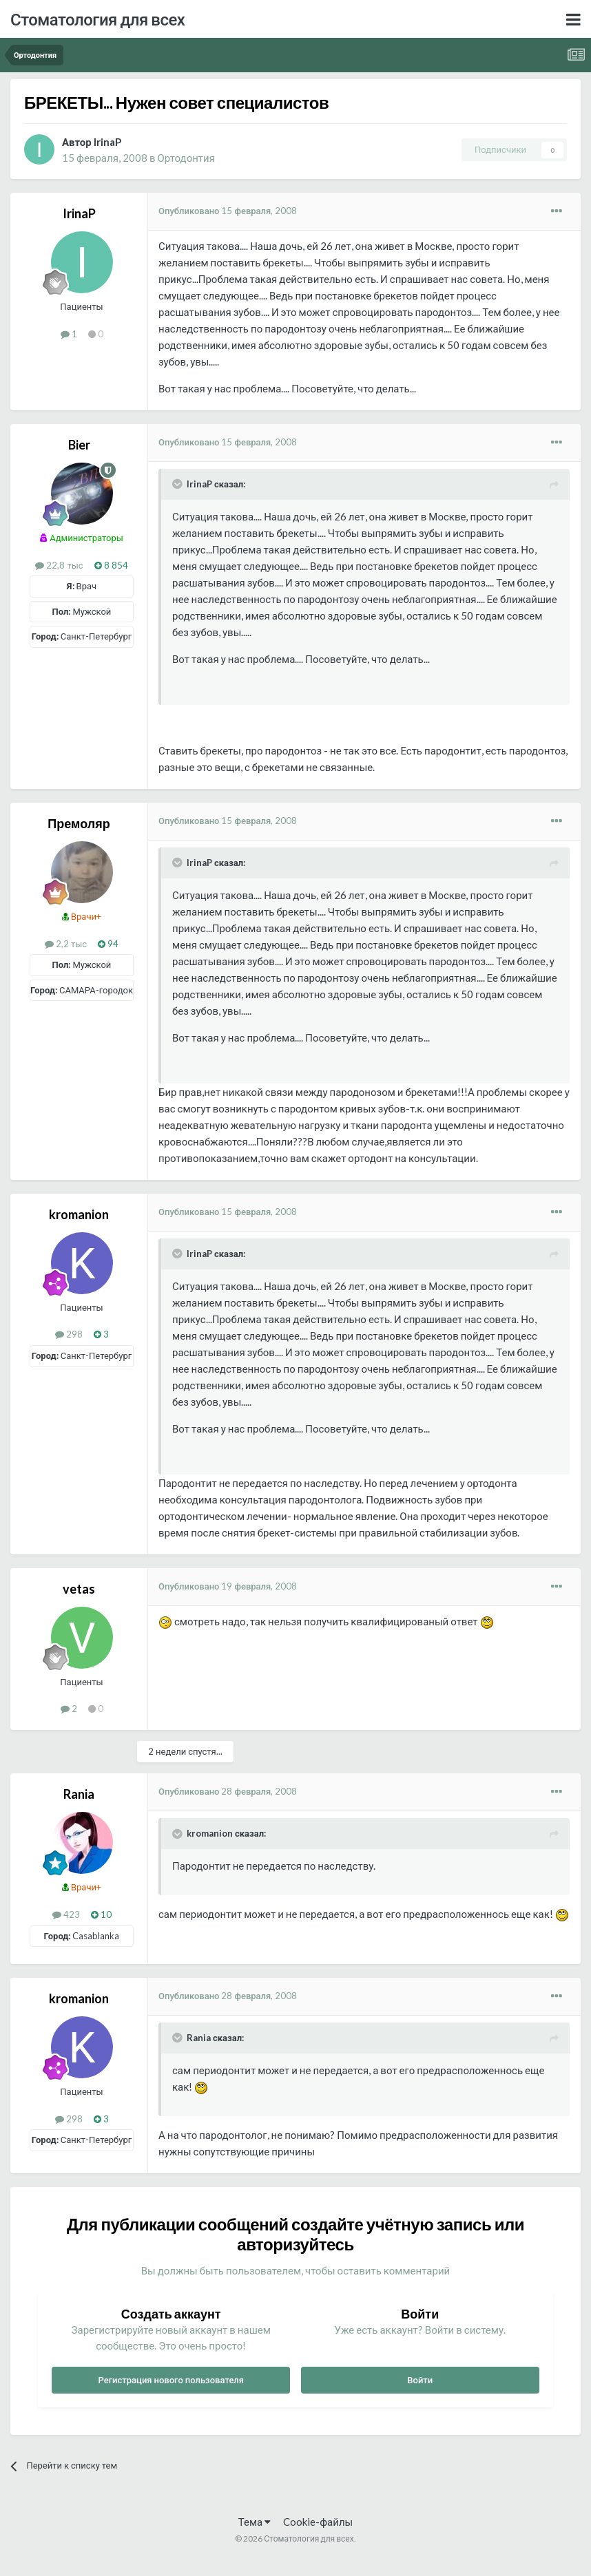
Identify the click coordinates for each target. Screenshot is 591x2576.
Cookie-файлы (318, 2521)
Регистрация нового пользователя (171, 2379)
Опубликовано (227, 210)
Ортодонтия (185, 157)
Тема (254, 2521)
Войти (420, 2379)
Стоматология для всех (97, 19)
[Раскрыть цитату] (178, 483)
